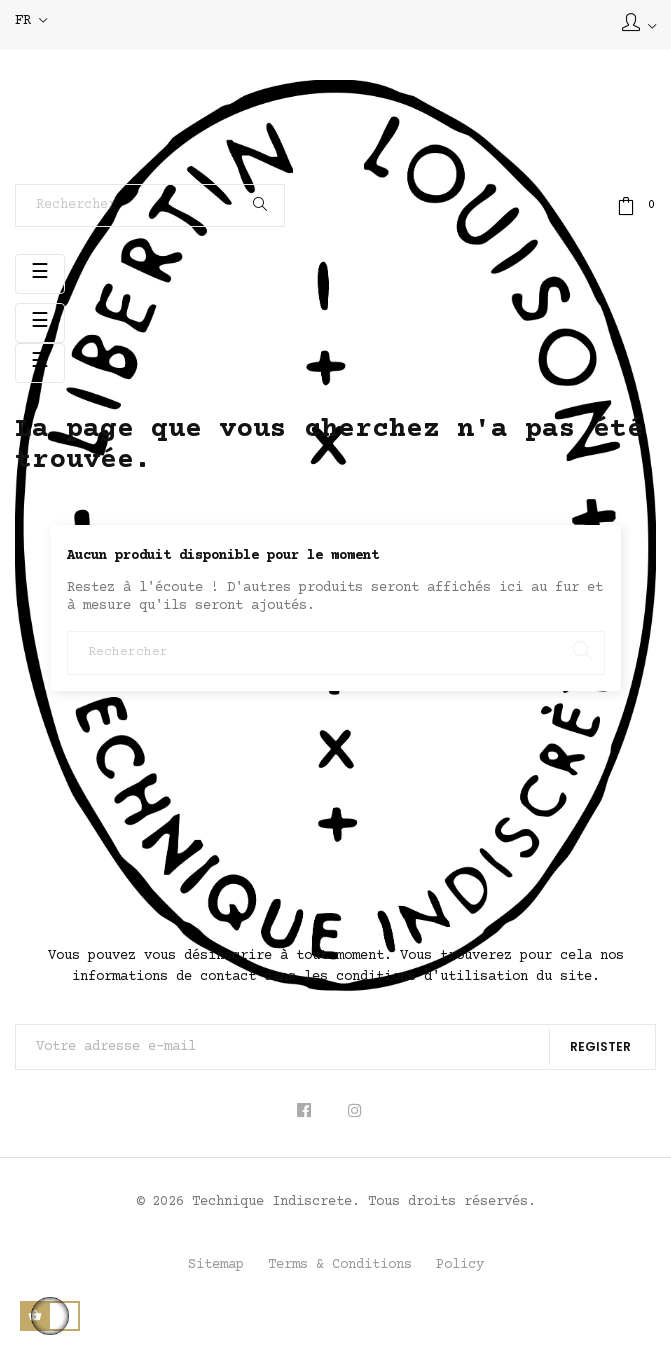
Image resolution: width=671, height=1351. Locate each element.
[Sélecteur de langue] (31, 22)
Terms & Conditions (340, 1265)
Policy (460, 1265)
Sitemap (216, 1265)
